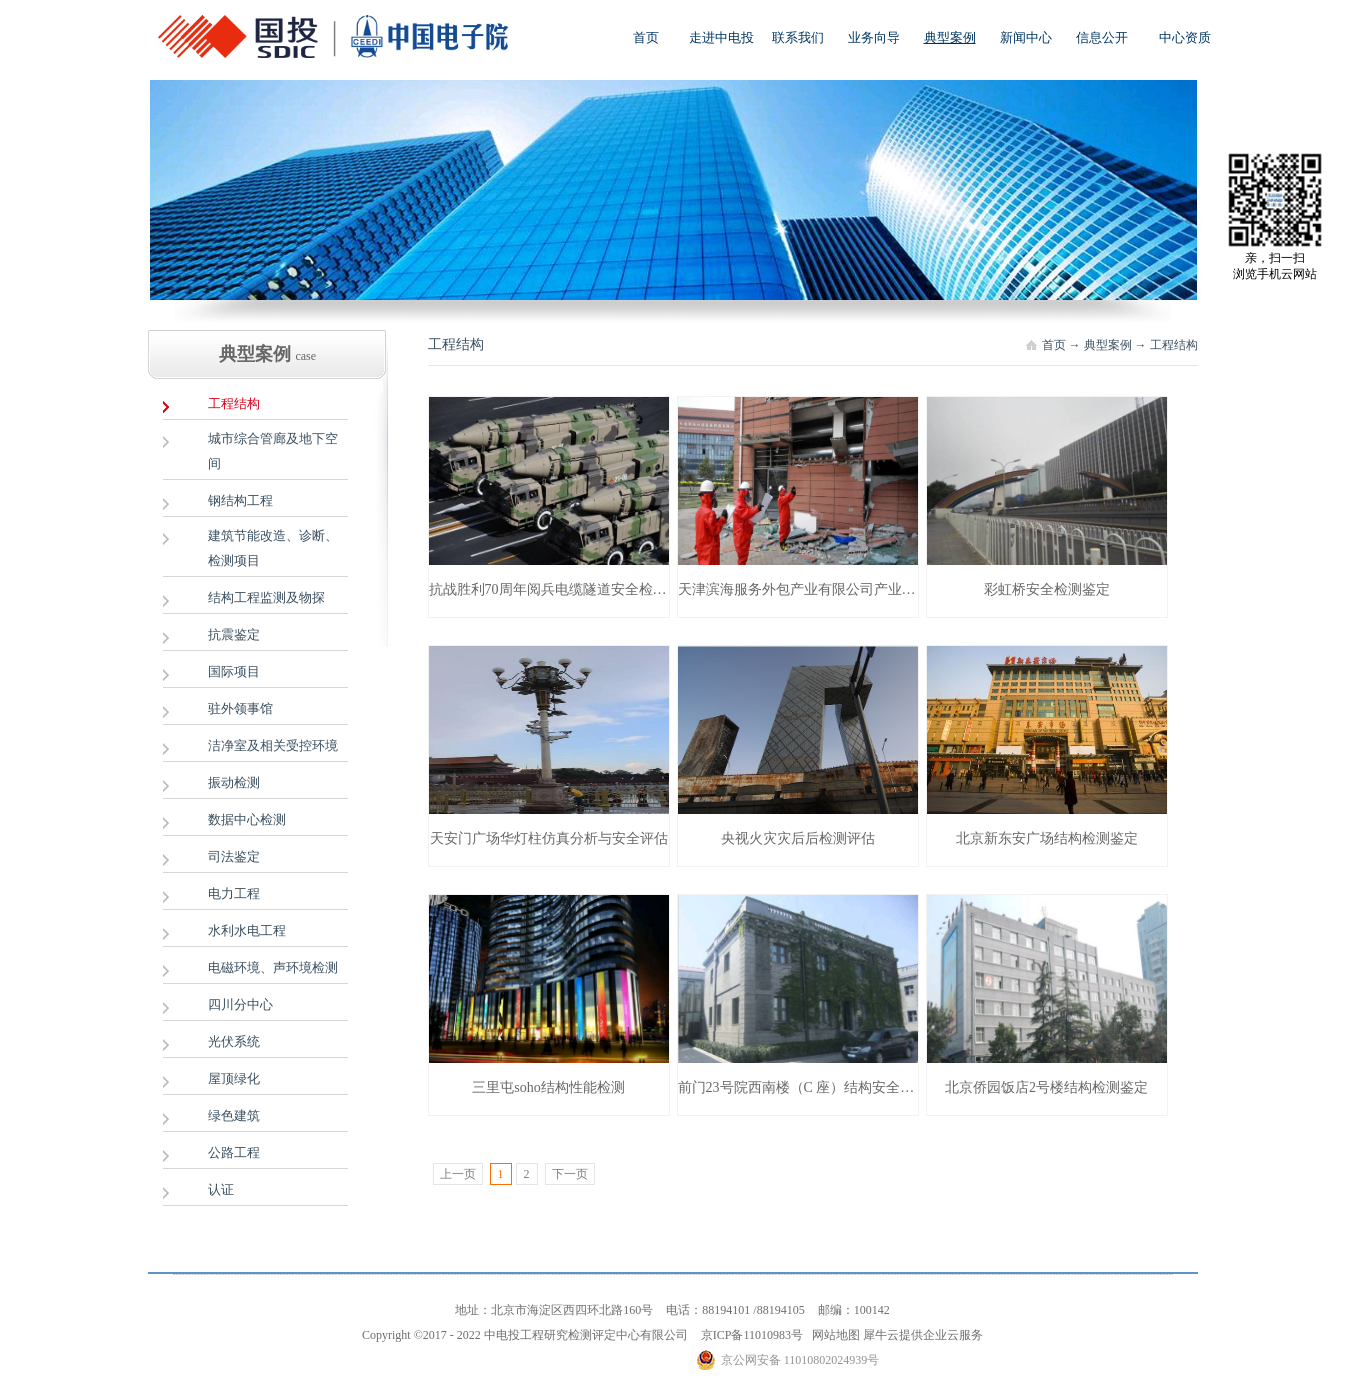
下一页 (570, 1174)
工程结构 (1174, 345)
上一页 (458, 1174)
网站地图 (833, 1335)
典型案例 (1108, 345)
